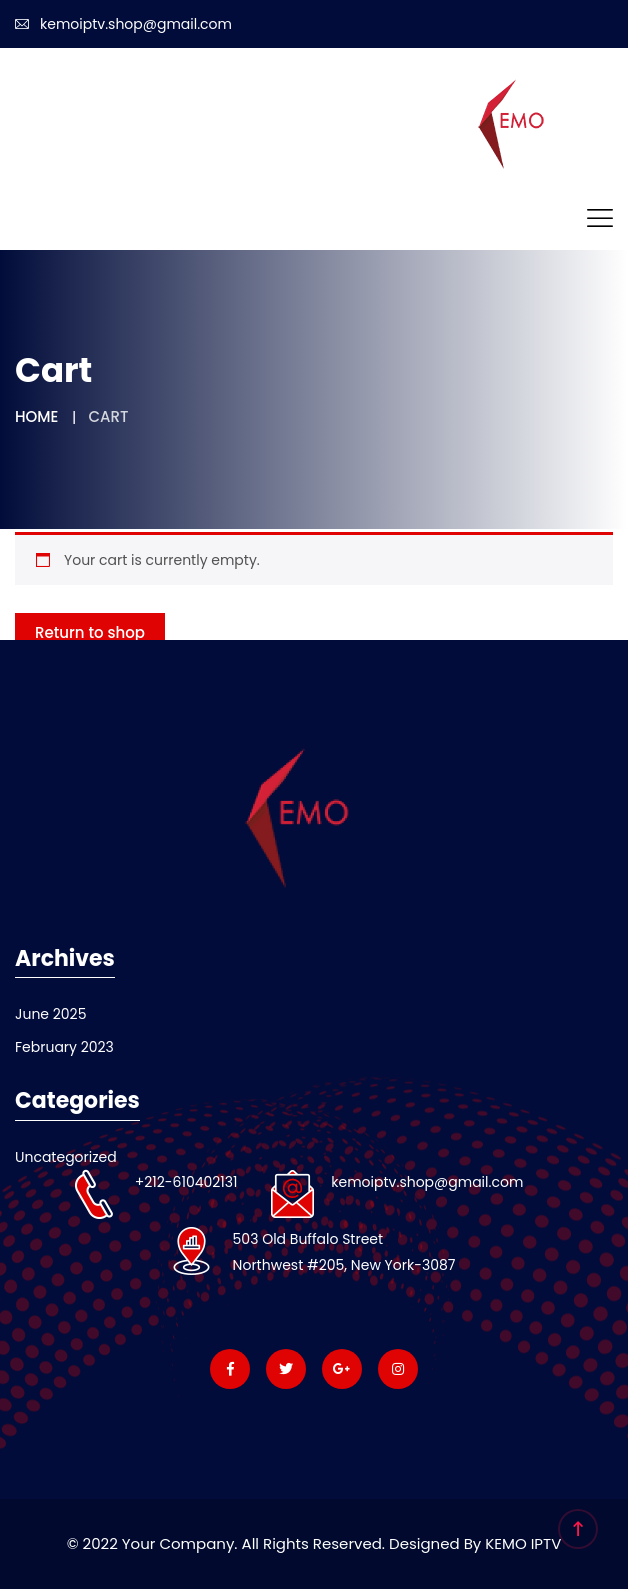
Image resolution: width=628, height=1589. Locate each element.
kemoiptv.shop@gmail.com (123, 24)
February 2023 (64, 1047)
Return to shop (90, 632)
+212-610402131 (186, 1182)
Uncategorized (66, 1157)
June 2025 (50, 1014)
